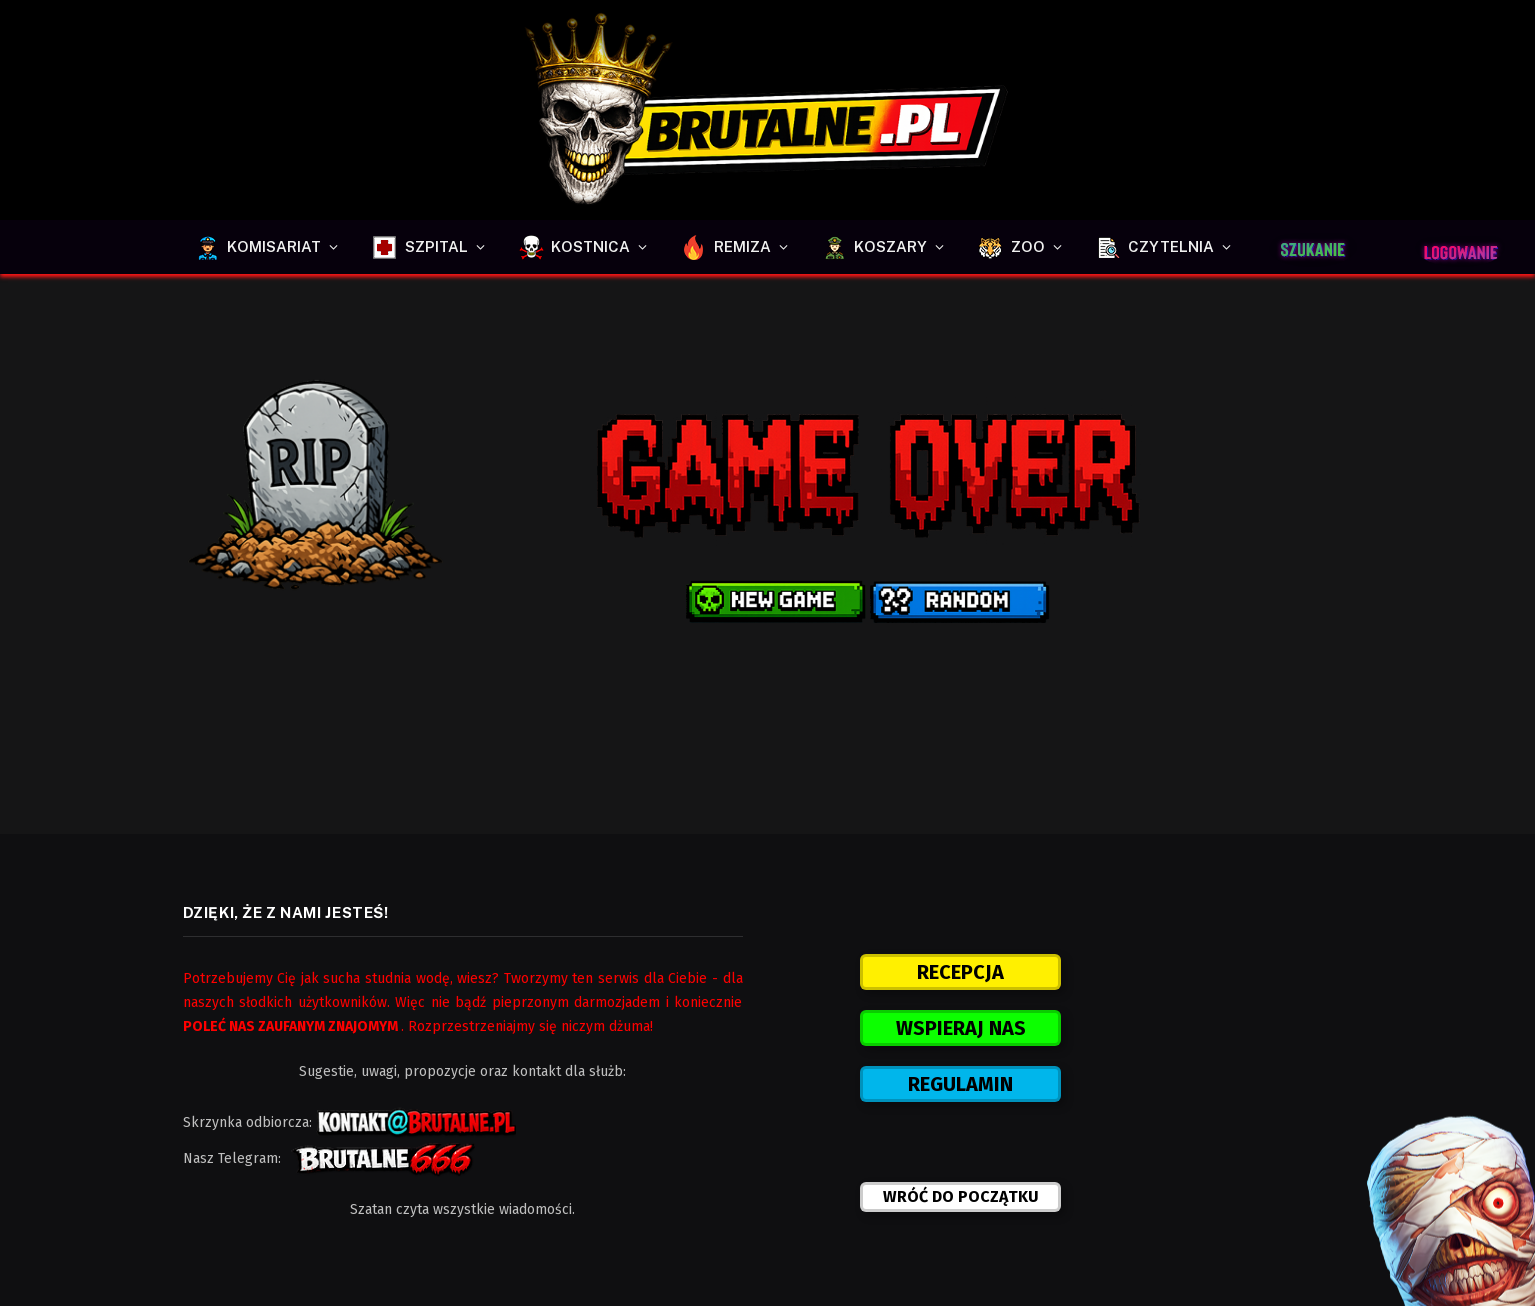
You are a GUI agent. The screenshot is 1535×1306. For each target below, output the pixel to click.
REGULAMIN (960, 1084)
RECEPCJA (960, 972)
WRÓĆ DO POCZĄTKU (961, 1196)
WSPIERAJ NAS (961, 1028)
